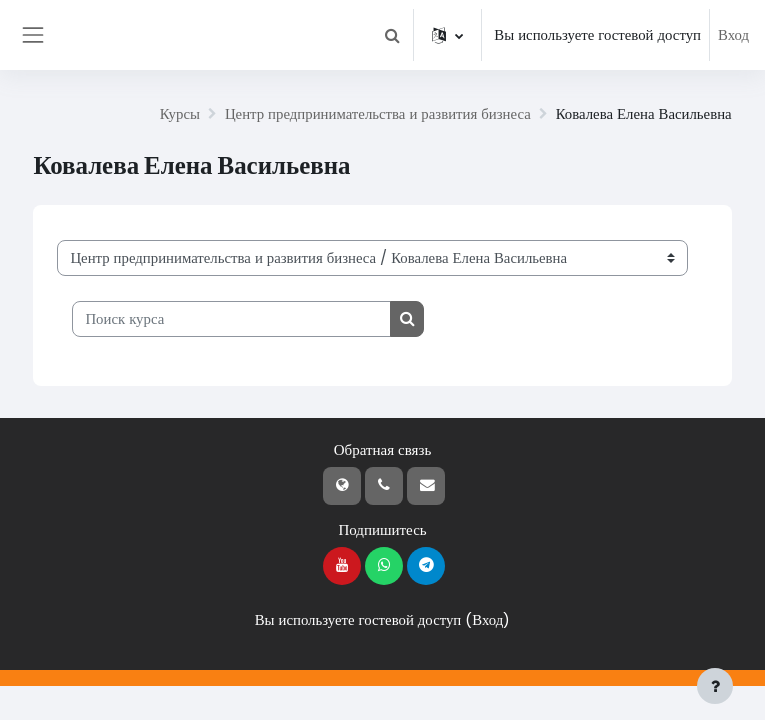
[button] (392, 35)
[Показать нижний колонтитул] (715, 686)
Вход (733, 34)
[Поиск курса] (231, 319)
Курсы (180, 113)
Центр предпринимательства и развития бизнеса (378, 113)
